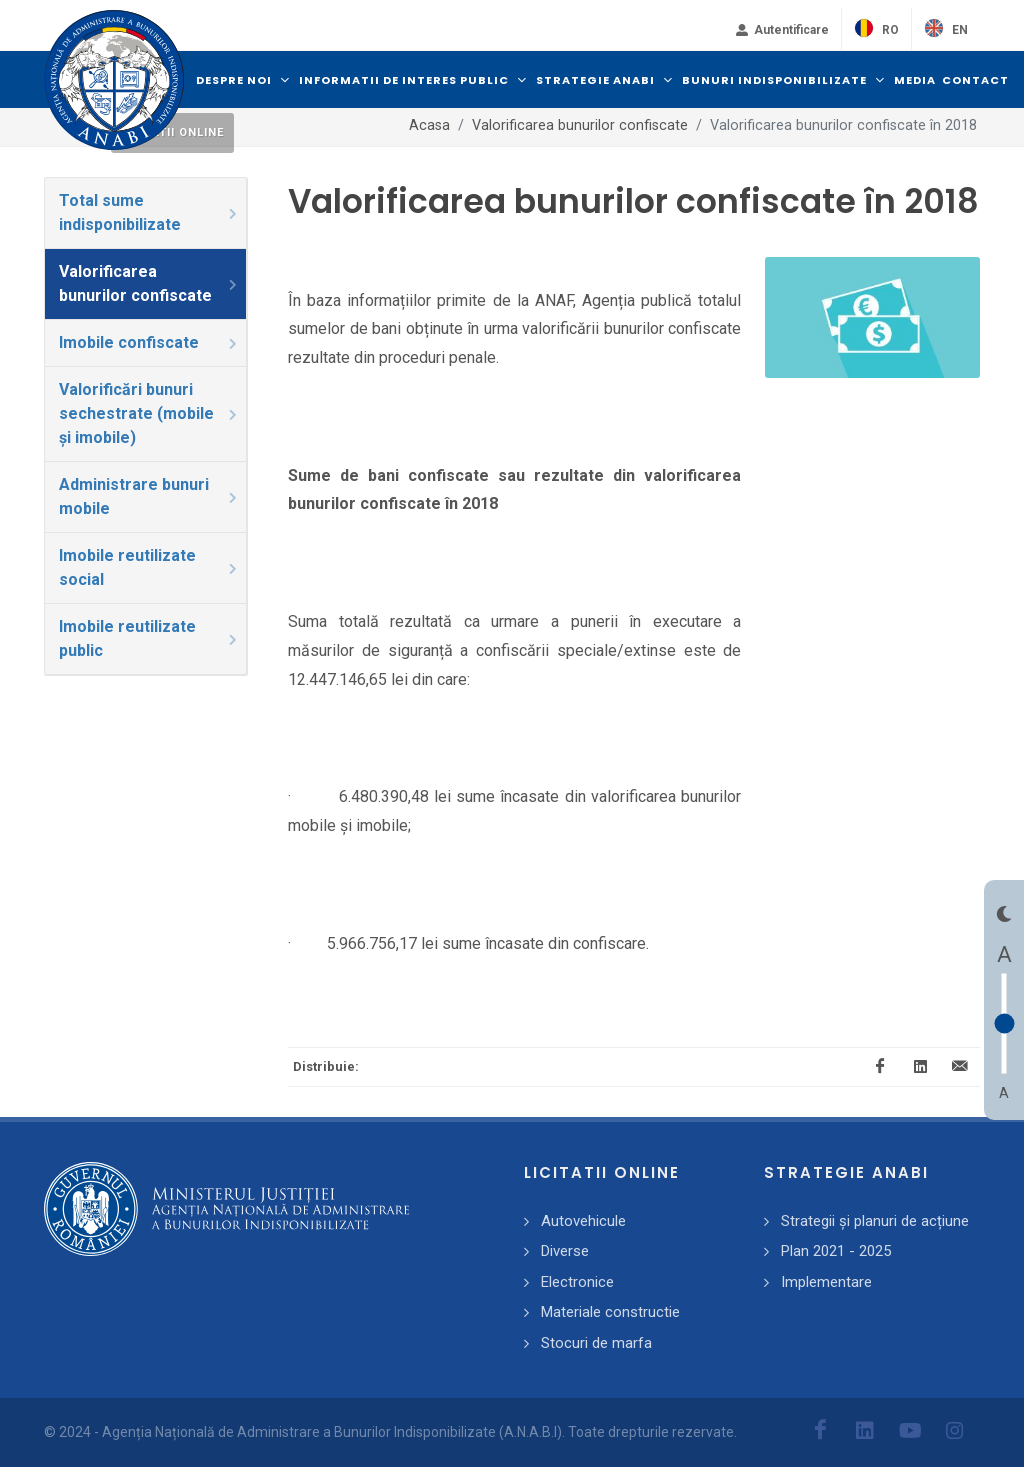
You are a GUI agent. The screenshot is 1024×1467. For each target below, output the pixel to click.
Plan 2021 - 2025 (836, 1251)
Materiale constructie (610, 1312)
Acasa (429, 125)
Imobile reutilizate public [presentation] (149, 638)
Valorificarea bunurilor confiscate (580, 125)
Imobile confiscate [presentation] (149, 342)
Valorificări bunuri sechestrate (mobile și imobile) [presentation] (149, 413)
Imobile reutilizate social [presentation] (149, 567)
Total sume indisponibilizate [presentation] (149, 212)
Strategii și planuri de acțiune (875, 1221)
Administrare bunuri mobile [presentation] (149, 496)
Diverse (565, 1251)
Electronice (577, 1282)
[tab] (146, 213)
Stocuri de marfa (596, 1343)
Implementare (826, 1282)
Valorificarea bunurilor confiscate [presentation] (149, 283)
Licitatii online (172, 132)
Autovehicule (583, 1221)
